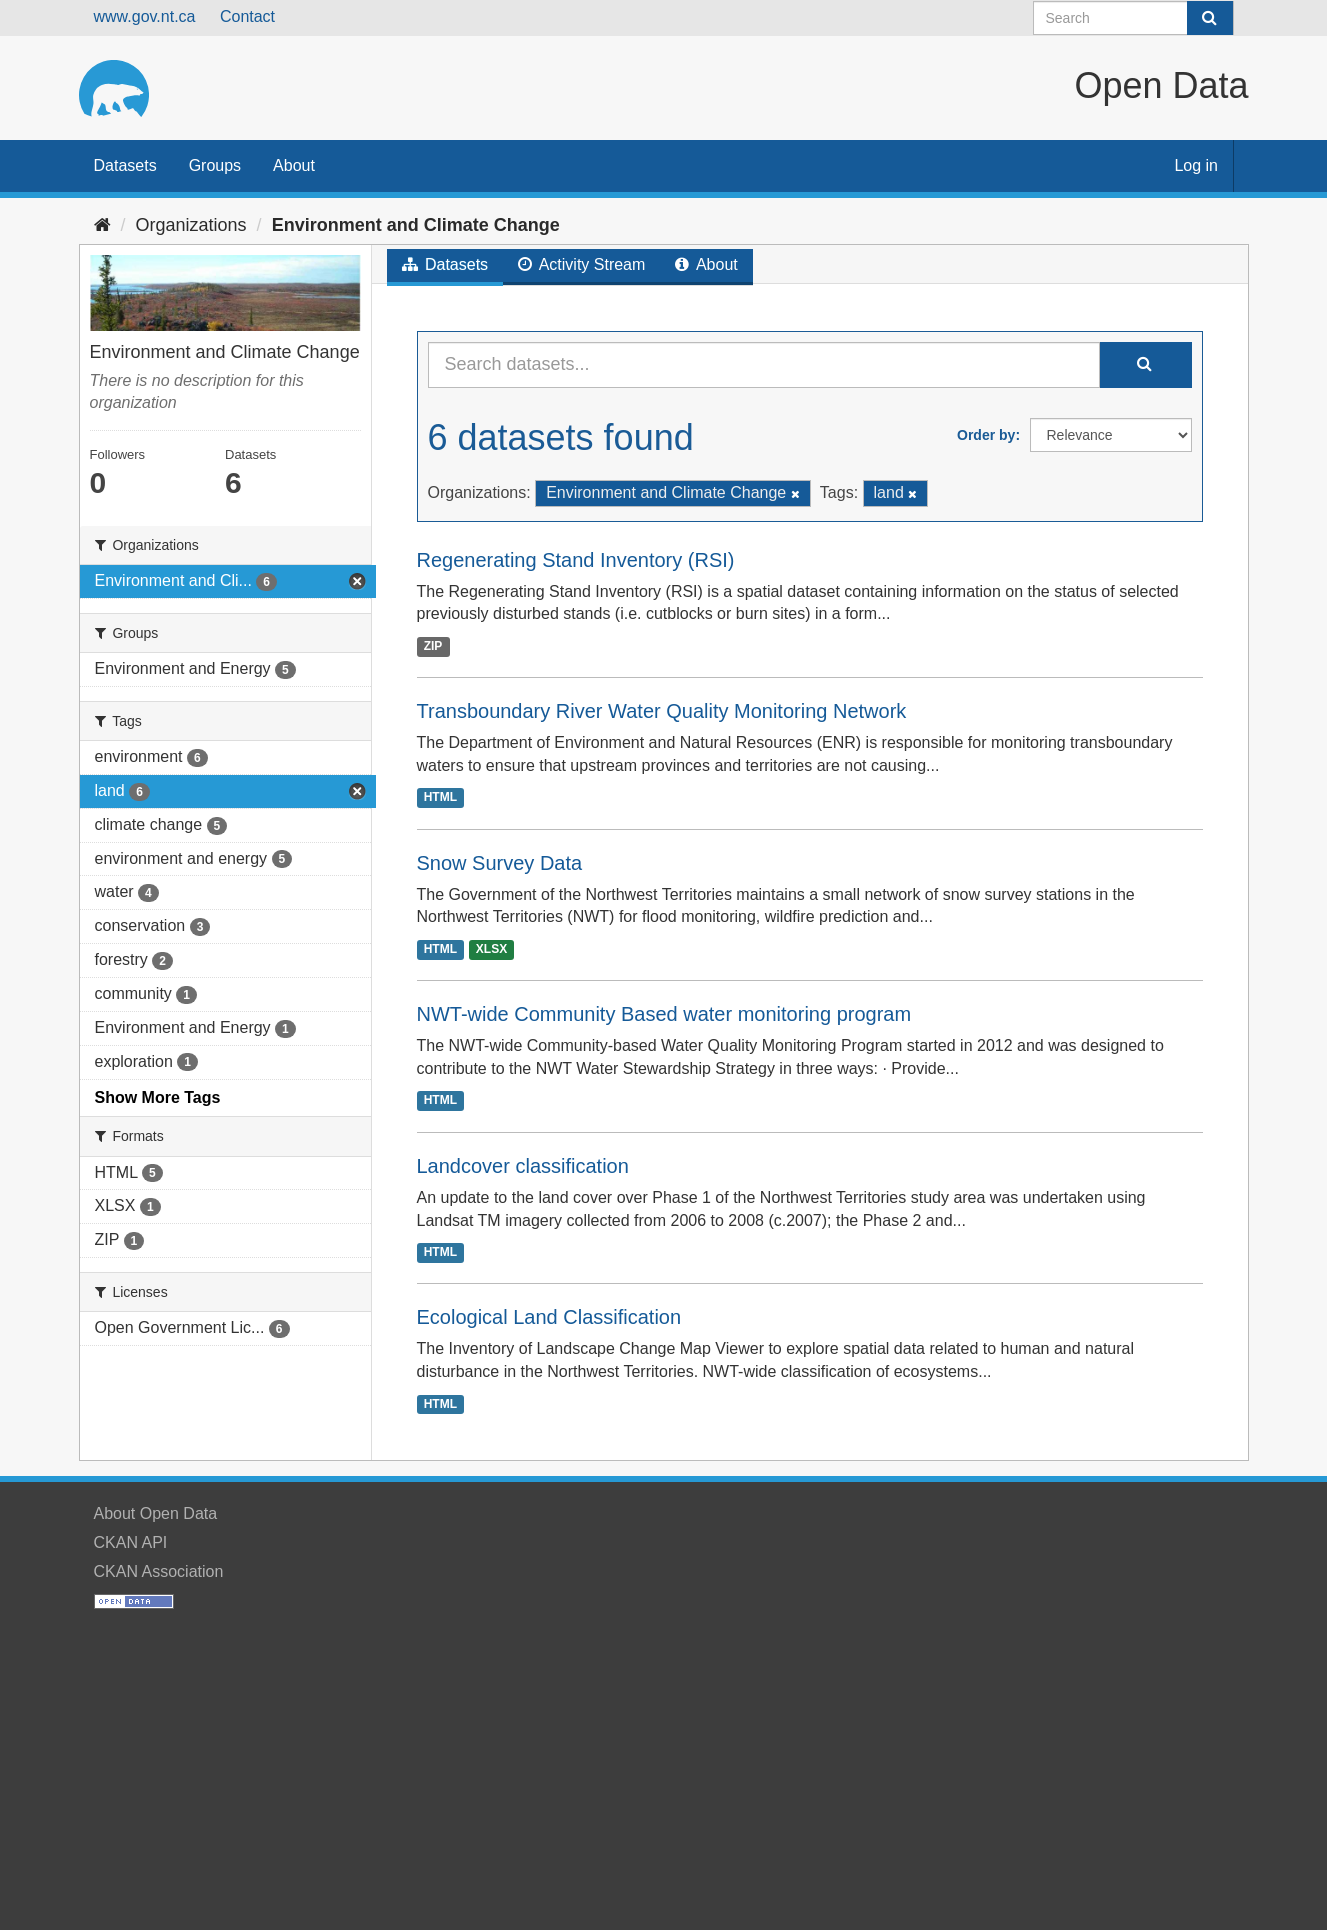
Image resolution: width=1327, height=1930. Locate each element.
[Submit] (1210, 18)
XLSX (491, 949)
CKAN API (131, 1542)
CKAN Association (159, 1571)
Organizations (191, 225)
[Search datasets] (1133, 18)
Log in (1196, 165)
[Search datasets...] (764, 365)
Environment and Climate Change (416, 225)
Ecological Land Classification (549, 1317)
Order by (986, 435)
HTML (440, 798)
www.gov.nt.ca (145, 16)
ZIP (433, 646)
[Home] (102, 225)
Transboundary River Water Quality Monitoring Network (662, 711)
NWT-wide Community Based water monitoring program (664, 1014)
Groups (215, 165)
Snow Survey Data (500, 863)
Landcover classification (523, 1166)
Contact (247, 16)
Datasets (125, 165)
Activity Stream (581, 264)
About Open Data (156, 1513)
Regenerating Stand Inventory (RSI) (576, 560)
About (294, 165)
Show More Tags (158, 1097)
